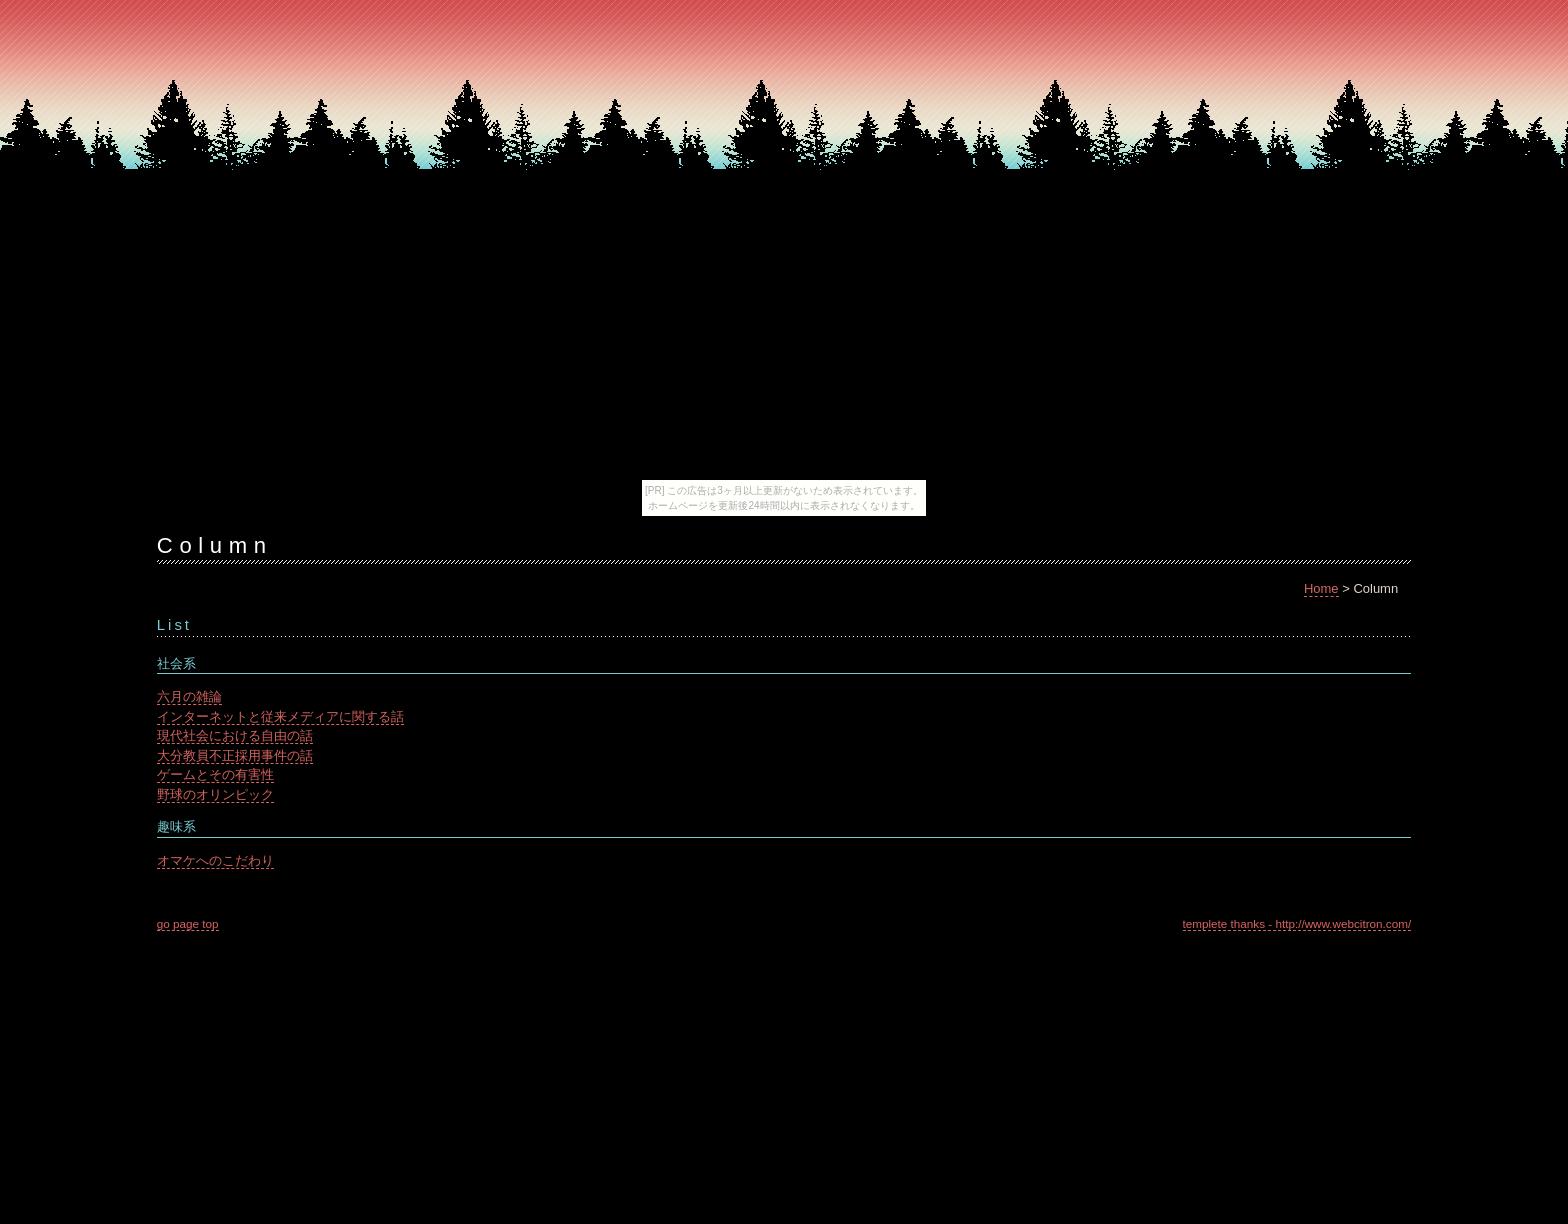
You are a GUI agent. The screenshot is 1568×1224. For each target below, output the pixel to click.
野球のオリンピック (215, 794)
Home (1321, 588)
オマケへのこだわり (215, 860)
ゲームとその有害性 (215, 774)
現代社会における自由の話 (235, 735)
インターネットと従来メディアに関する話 (280, 716)
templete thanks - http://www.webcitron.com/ (1297, 923)
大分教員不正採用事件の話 (235, 755)
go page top (188, 923)
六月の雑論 (189, 696)
